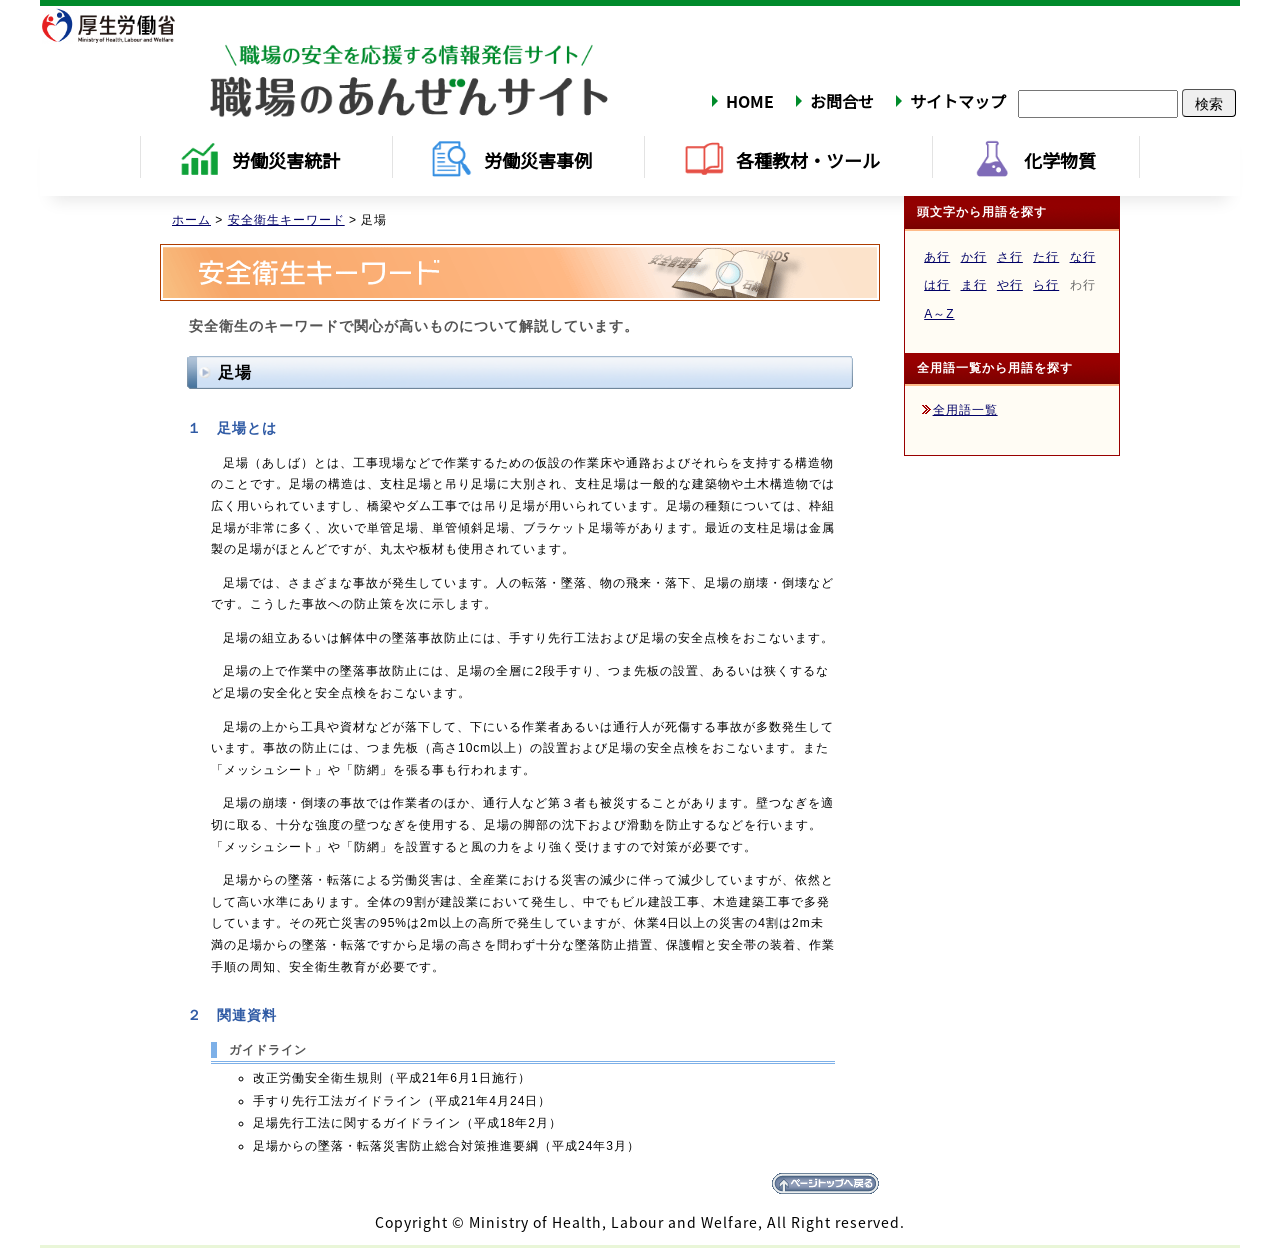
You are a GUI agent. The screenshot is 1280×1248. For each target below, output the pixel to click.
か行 (974, 257)
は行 (937, 285)
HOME (750, 101)
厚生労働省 (121, 25)
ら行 (1046, 285)
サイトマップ (958, 101)
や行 (1010, 285)
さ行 (1010, 257)
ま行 (974, 285)
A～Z (939, 314)
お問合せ (842, 101)
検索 (1209, 103)
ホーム (191, 220)
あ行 (937, 257)
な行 (1083, 257)
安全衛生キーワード (286, 220)
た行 (1046, 257)
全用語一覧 (965, 410)
